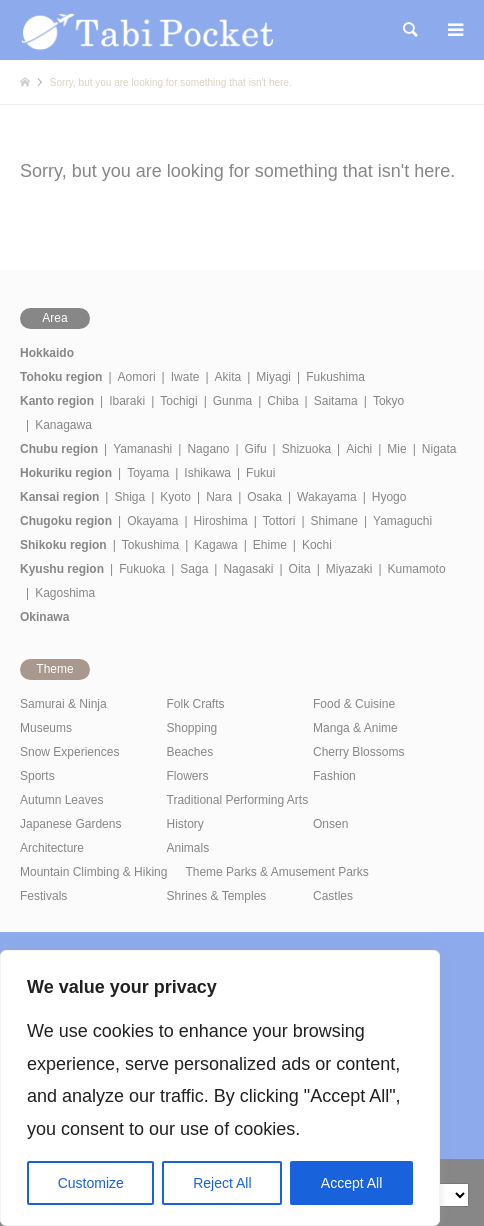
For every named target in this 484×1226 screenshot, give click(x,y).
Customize (91, 1183)
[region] (220, 1088)
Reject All (222, 1183)
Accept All (351, 1183)
